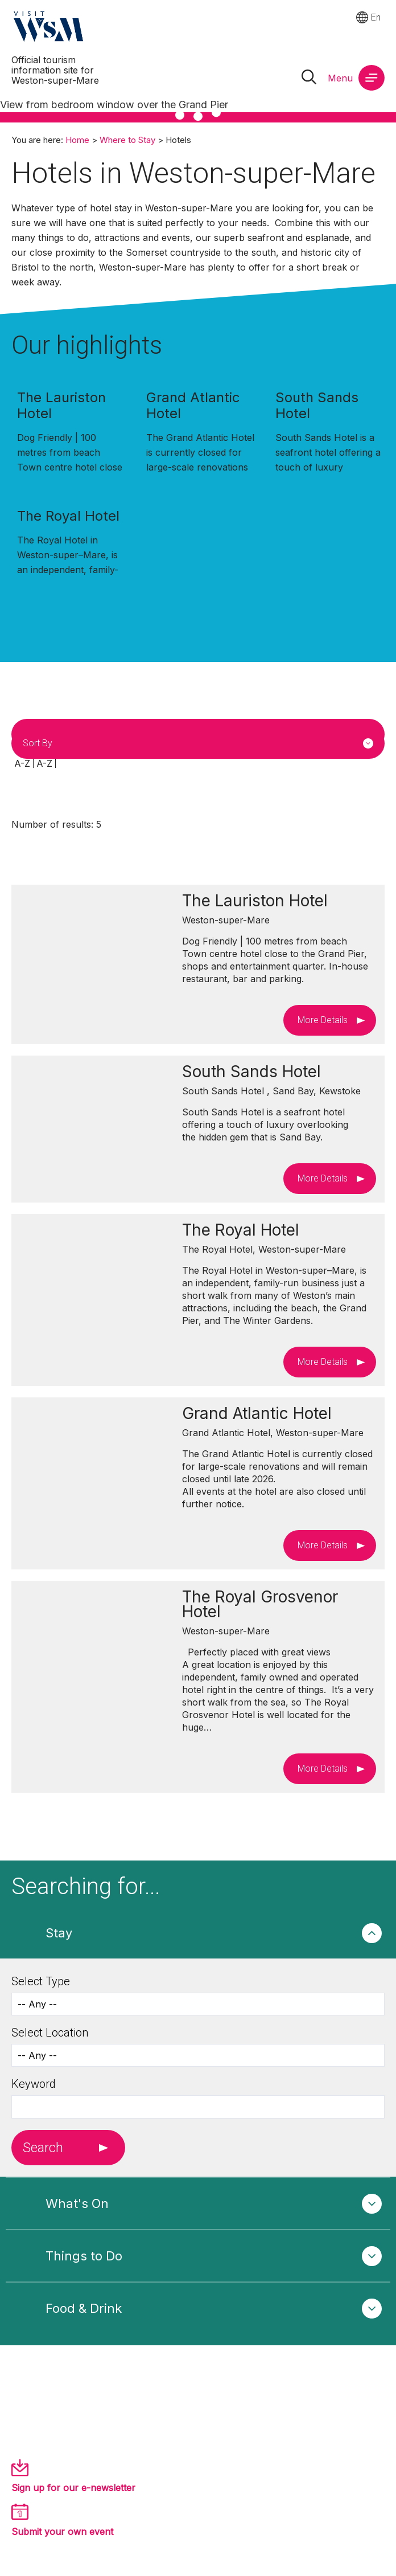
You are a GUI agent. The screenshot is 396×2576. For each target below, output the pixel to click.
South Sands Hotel (316, 405)
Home (77, 139)
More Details (323, 1020)
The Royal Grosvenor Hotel (260, 1604)
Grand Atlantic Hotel (193, 405)
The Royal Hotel (68, 516)
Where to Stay (127, 139)
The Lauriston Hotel (61, 405)
